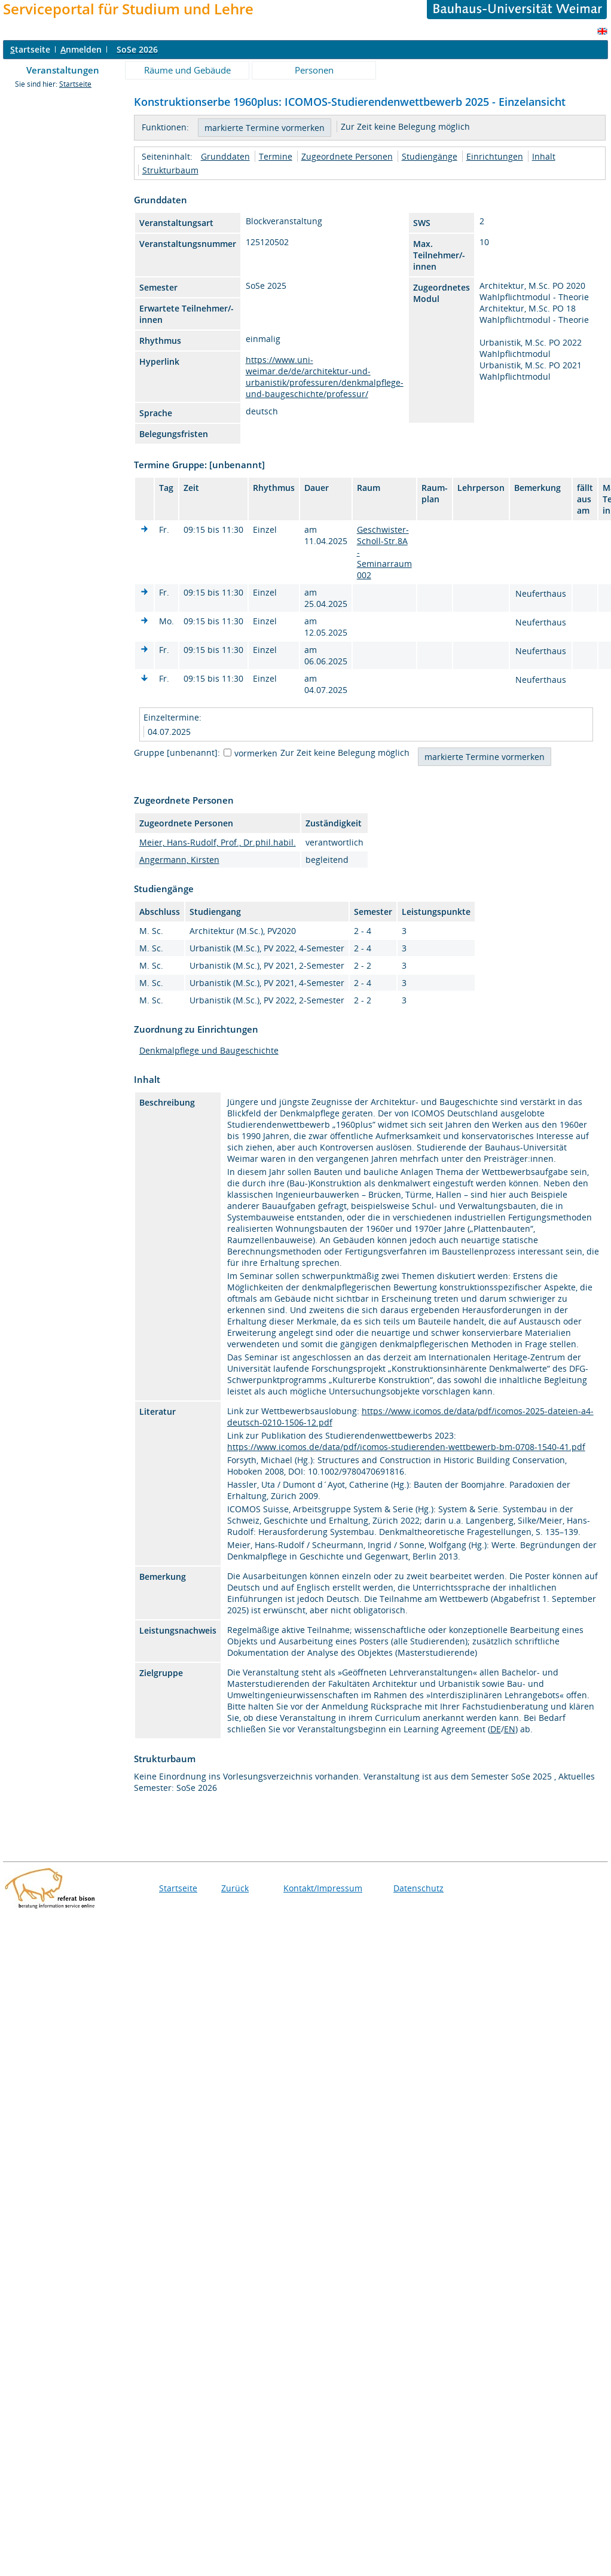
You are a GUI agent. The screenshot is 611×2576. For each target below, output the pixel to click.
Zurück (235, 1888)
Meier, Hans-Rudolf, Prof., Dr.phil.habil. (217, 842)
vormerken (255, 753)
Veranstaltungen (62, 70)
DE (495, 1729)
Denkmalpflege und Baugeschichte (209, 1050)
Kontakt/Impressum (322, 1888)
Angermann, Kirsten (179, 859)
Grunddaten (225, 156)
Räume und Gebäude (187, 70)
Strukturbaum (170, 170)
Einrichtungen (494, 156)
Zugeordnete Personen (347, 156)
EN (509, 1729)
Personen (314, 70)
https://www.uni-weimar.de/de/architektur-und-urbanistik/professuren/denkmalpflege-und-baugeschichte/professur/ (325, 376)
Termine (275, 156)
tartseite (30, 49)
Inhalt (543, 156)
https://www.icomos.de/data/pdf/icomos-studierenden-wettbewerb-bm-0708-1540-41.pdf (406, 1446)
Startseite (75, 84)
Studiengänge (429, 156)
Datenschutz (418, 1888)
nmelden (81, 49)
